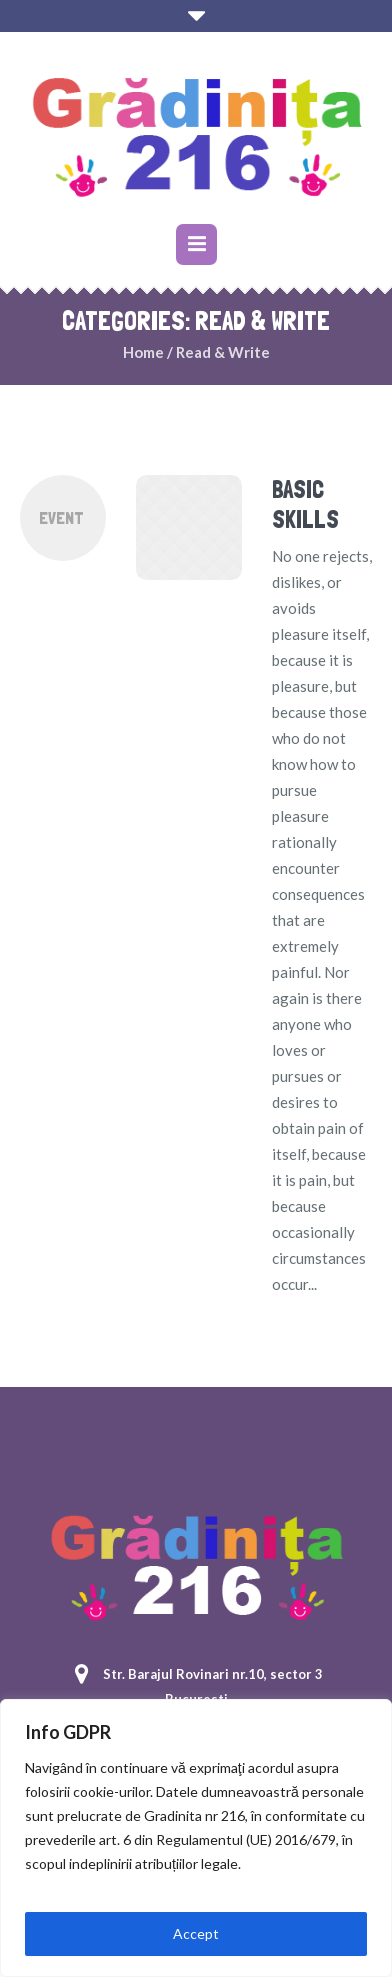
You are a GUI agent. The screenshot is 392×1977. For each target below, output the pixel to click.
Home (143, 352)
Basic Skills (305, 504)
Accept (196, 1933)
